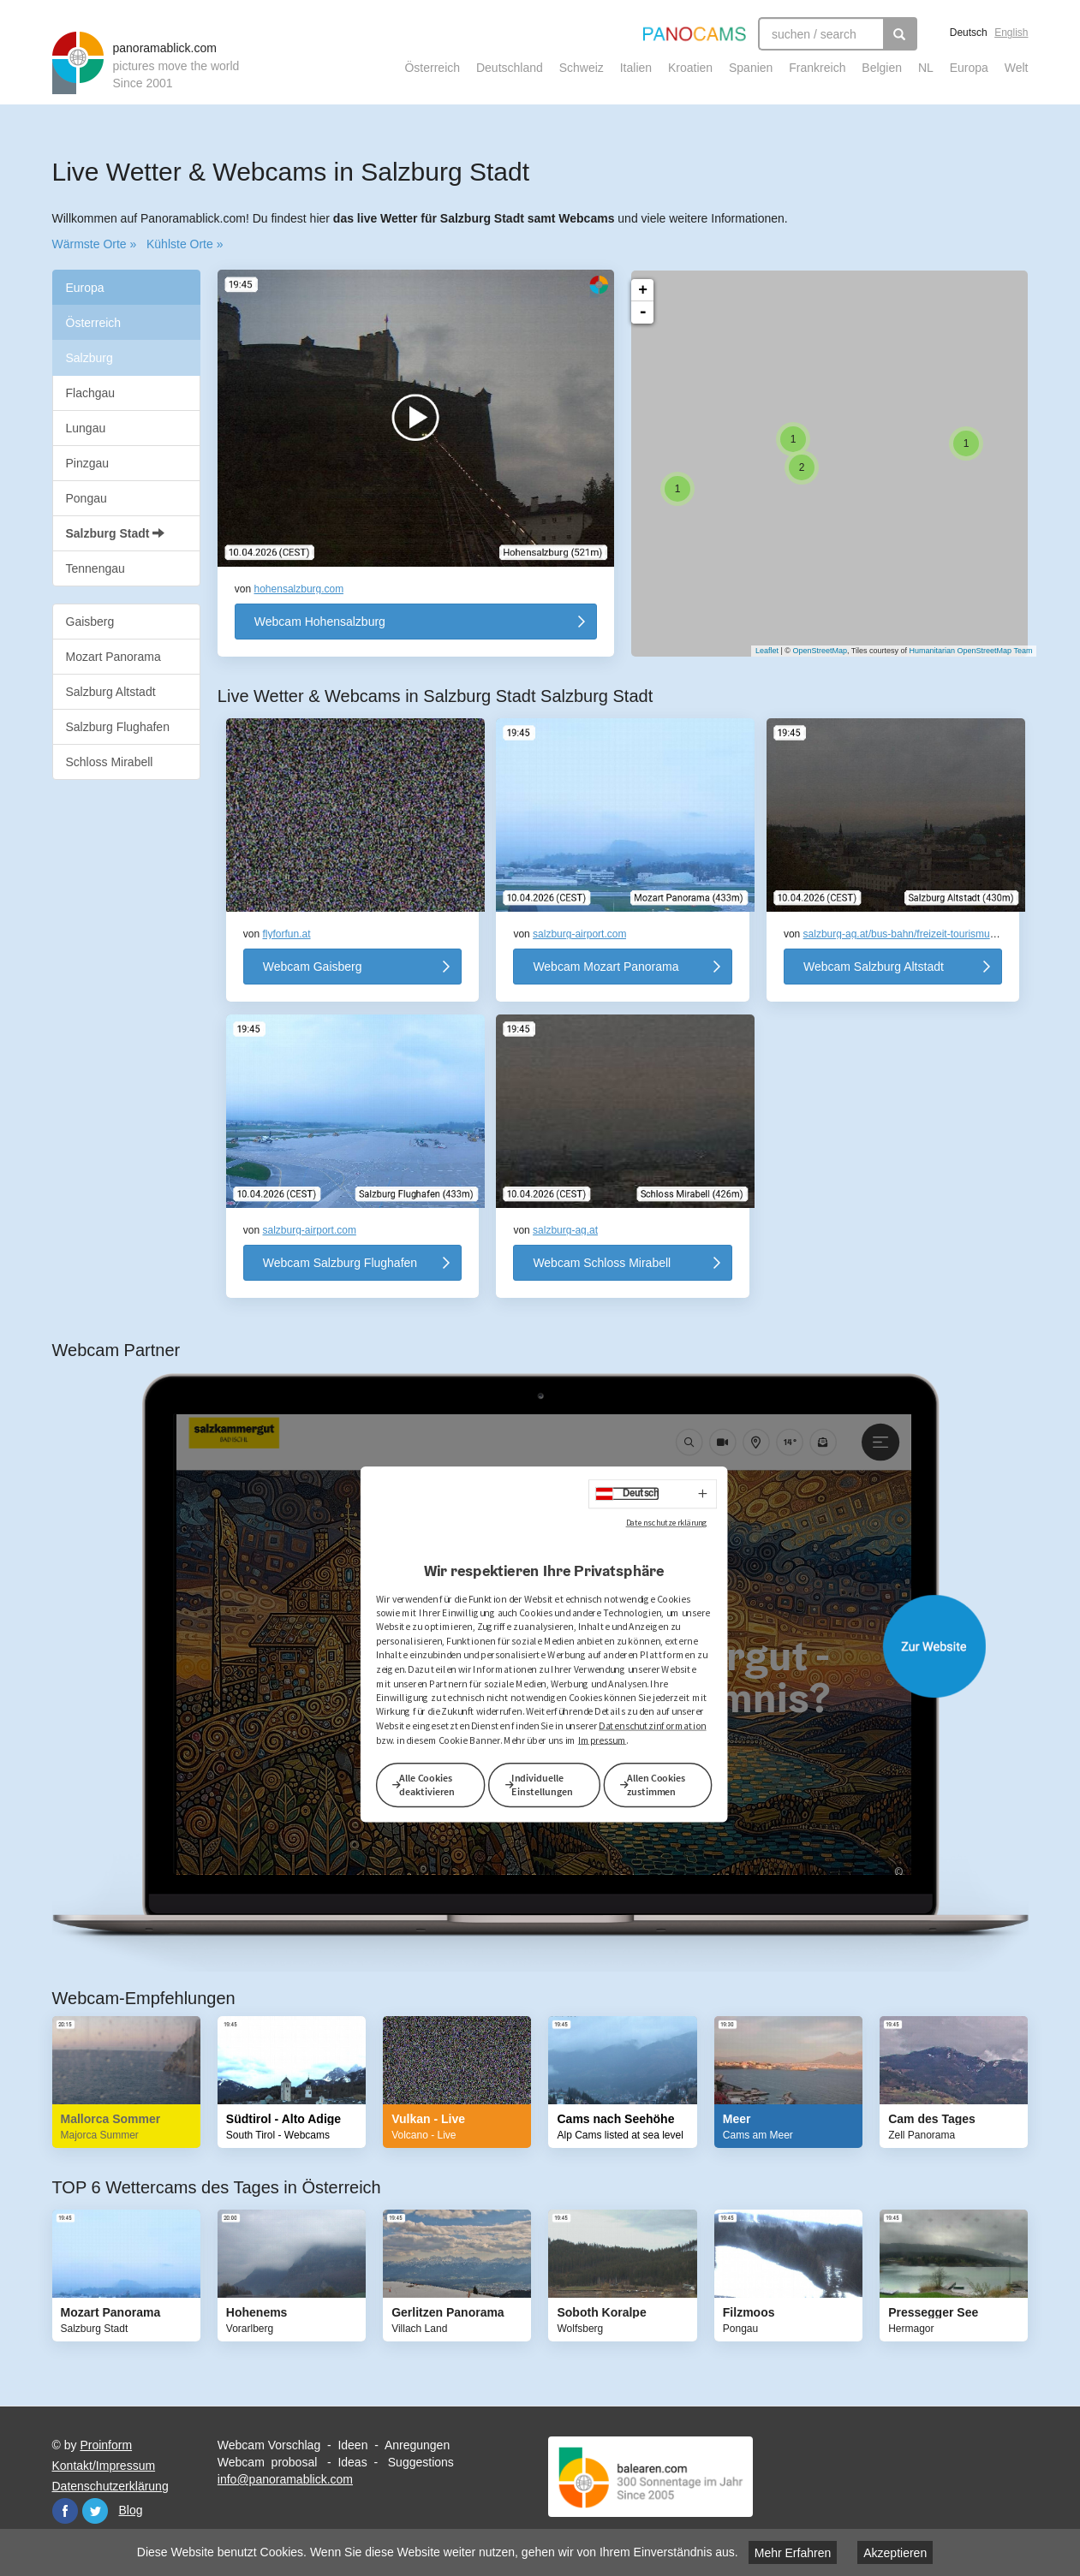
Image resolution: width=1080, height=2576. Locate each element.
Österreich (432, 68)
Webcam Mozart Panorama (605, 966)
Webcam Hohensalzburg (319, 621)
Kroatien (690, 68)
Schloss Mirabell (109, 762)
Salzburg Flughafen (118, 727)
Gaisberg (90, 621)
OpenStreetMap (811, 650)
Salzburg (89, 358)
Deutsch (969, 33)
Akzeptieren (895, 2553)
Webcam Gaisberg (312, 966)
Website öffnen (557, 1646)
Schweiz (581, 68)
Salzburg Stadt (115, 533)
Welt (1017, 68)
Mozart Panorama (113, 656)
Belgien (882, 68)
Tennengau (95, 568)
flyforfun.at (287, 934)
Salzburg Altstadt (111, 692)
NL (926, 68)
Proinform (106, 2445)
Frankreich (817, 68)
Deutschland (509, 68)
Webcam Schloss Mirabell (602, 1263)
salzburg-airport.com (579, 934)
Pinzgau (88, 463)
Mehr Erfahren (793, 2553)
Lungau (86, 428)
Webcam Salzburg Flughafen (340, 1263)
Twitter (95, 2511)
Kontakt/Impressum (104, 2465)
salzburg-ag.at (565, 1230)
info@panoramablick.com (285, 2479)
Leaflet (758, 650)
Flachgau (91, 393)
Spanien (751, 68)
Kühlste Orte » (185, 244)
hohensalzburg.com (299, 589)
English (1011, 33)
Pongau (86, 498)
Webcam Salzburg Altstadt (873, 966)
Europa (969, 68)
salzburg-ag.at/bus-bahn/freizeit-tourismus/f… (907, 934)
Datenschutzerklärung (110, 2486)
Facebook (65, 2511)
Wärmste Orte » (94, 244)
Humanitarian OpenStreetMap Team (962, 650)
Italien (636, 68)
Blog (131, 2510)
